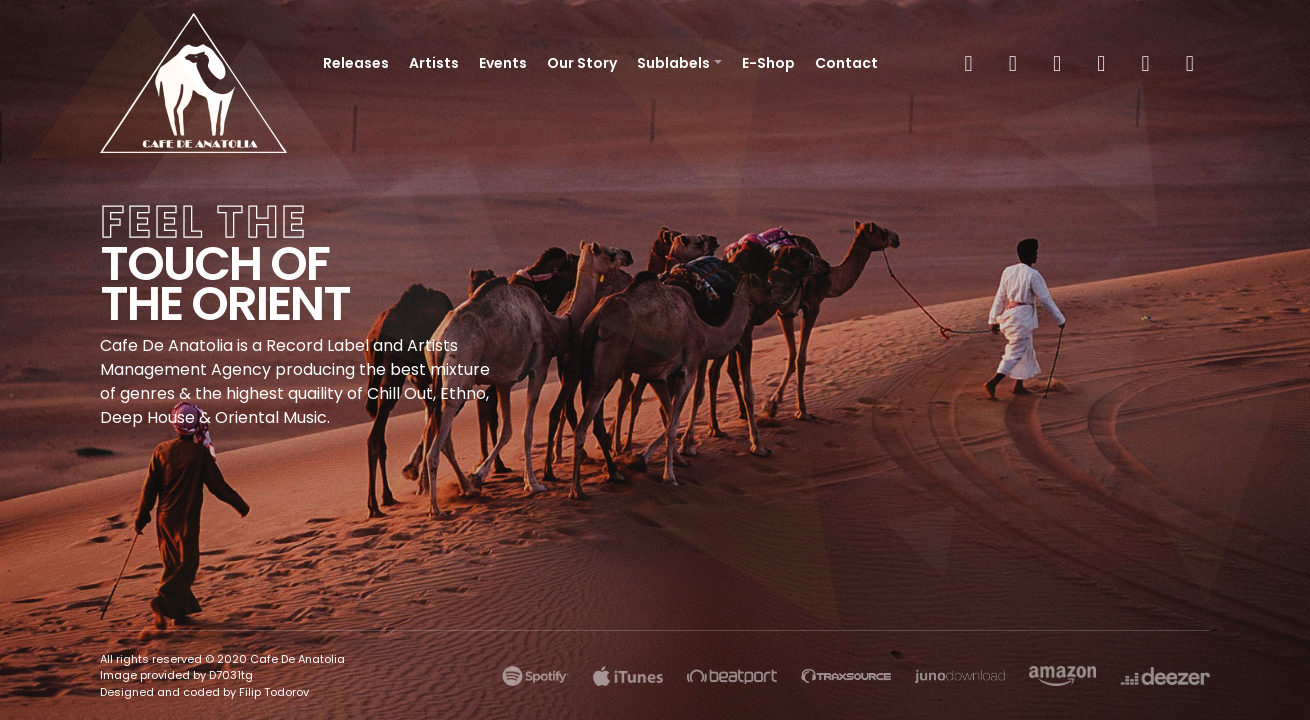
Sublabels (673, 63)
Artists (434, 63)
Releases (356, 63)
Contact (846, 63)
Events (503, 63)
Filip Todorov (274, 692)
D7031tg (231, 675)
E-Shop (768, 63)
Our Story (582, 63)
